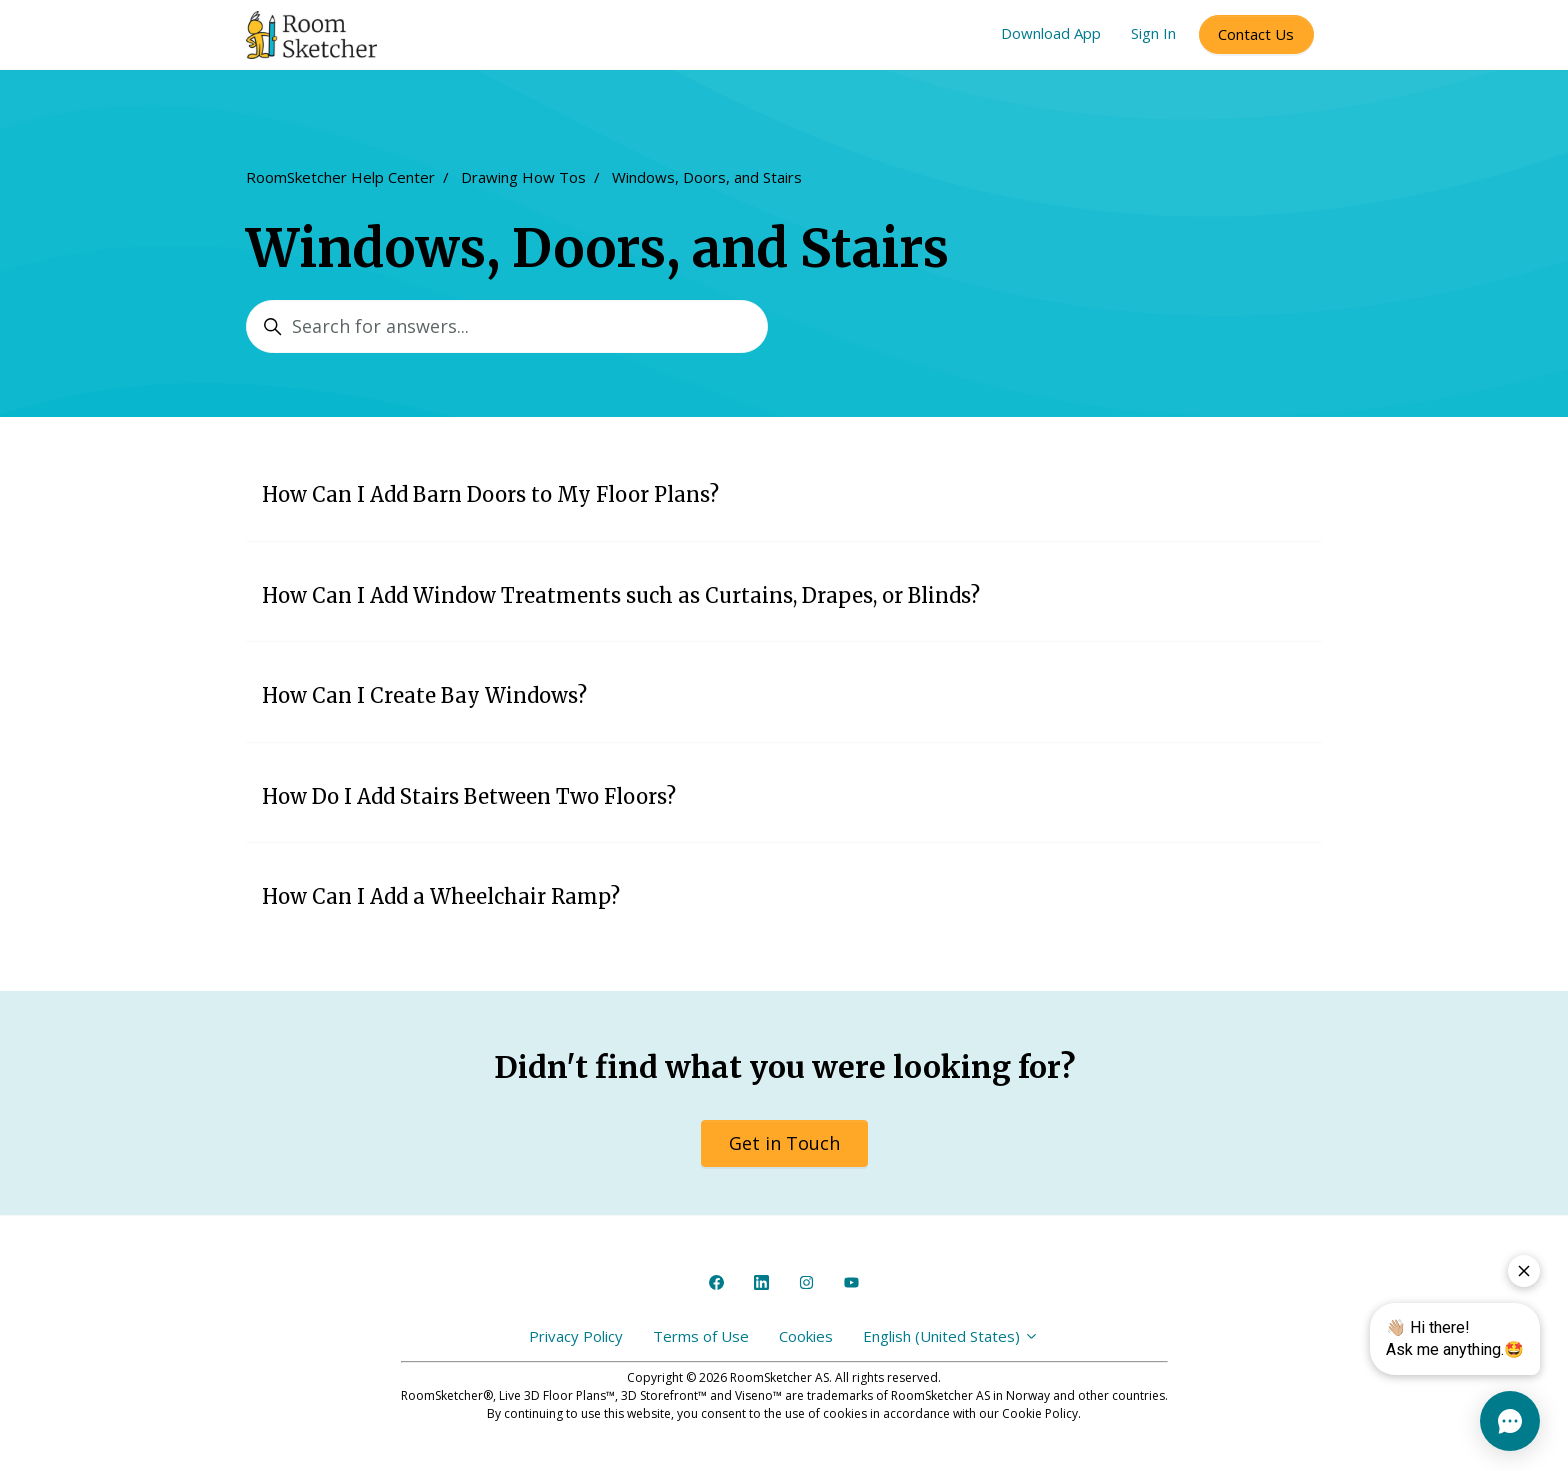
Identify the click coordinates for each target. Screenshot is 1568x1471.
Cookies (806, 1336)
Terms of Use (701, 1336)
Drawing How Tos (523, 177)
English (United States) (951, 1336)
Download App (1051, 33)
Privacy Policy (576, 1336)
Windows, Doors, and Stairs (707, 177)
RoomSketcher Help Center (340, 177)
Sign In (1153, 33)
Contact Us (1256, 34)
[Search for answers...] (507, 326)
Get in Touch (784, 1143)
